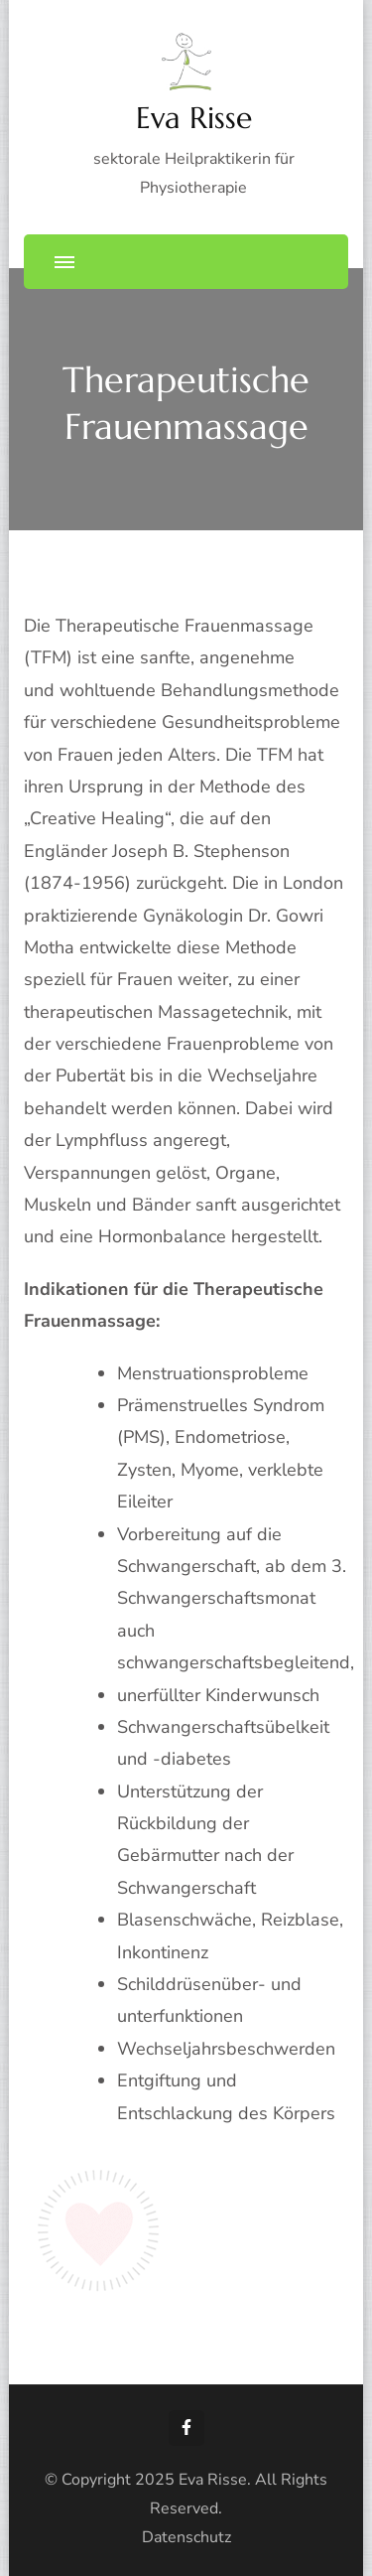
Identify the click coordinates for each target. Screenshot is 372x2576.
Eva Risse (194, 117)
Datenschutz (186, 2537)
